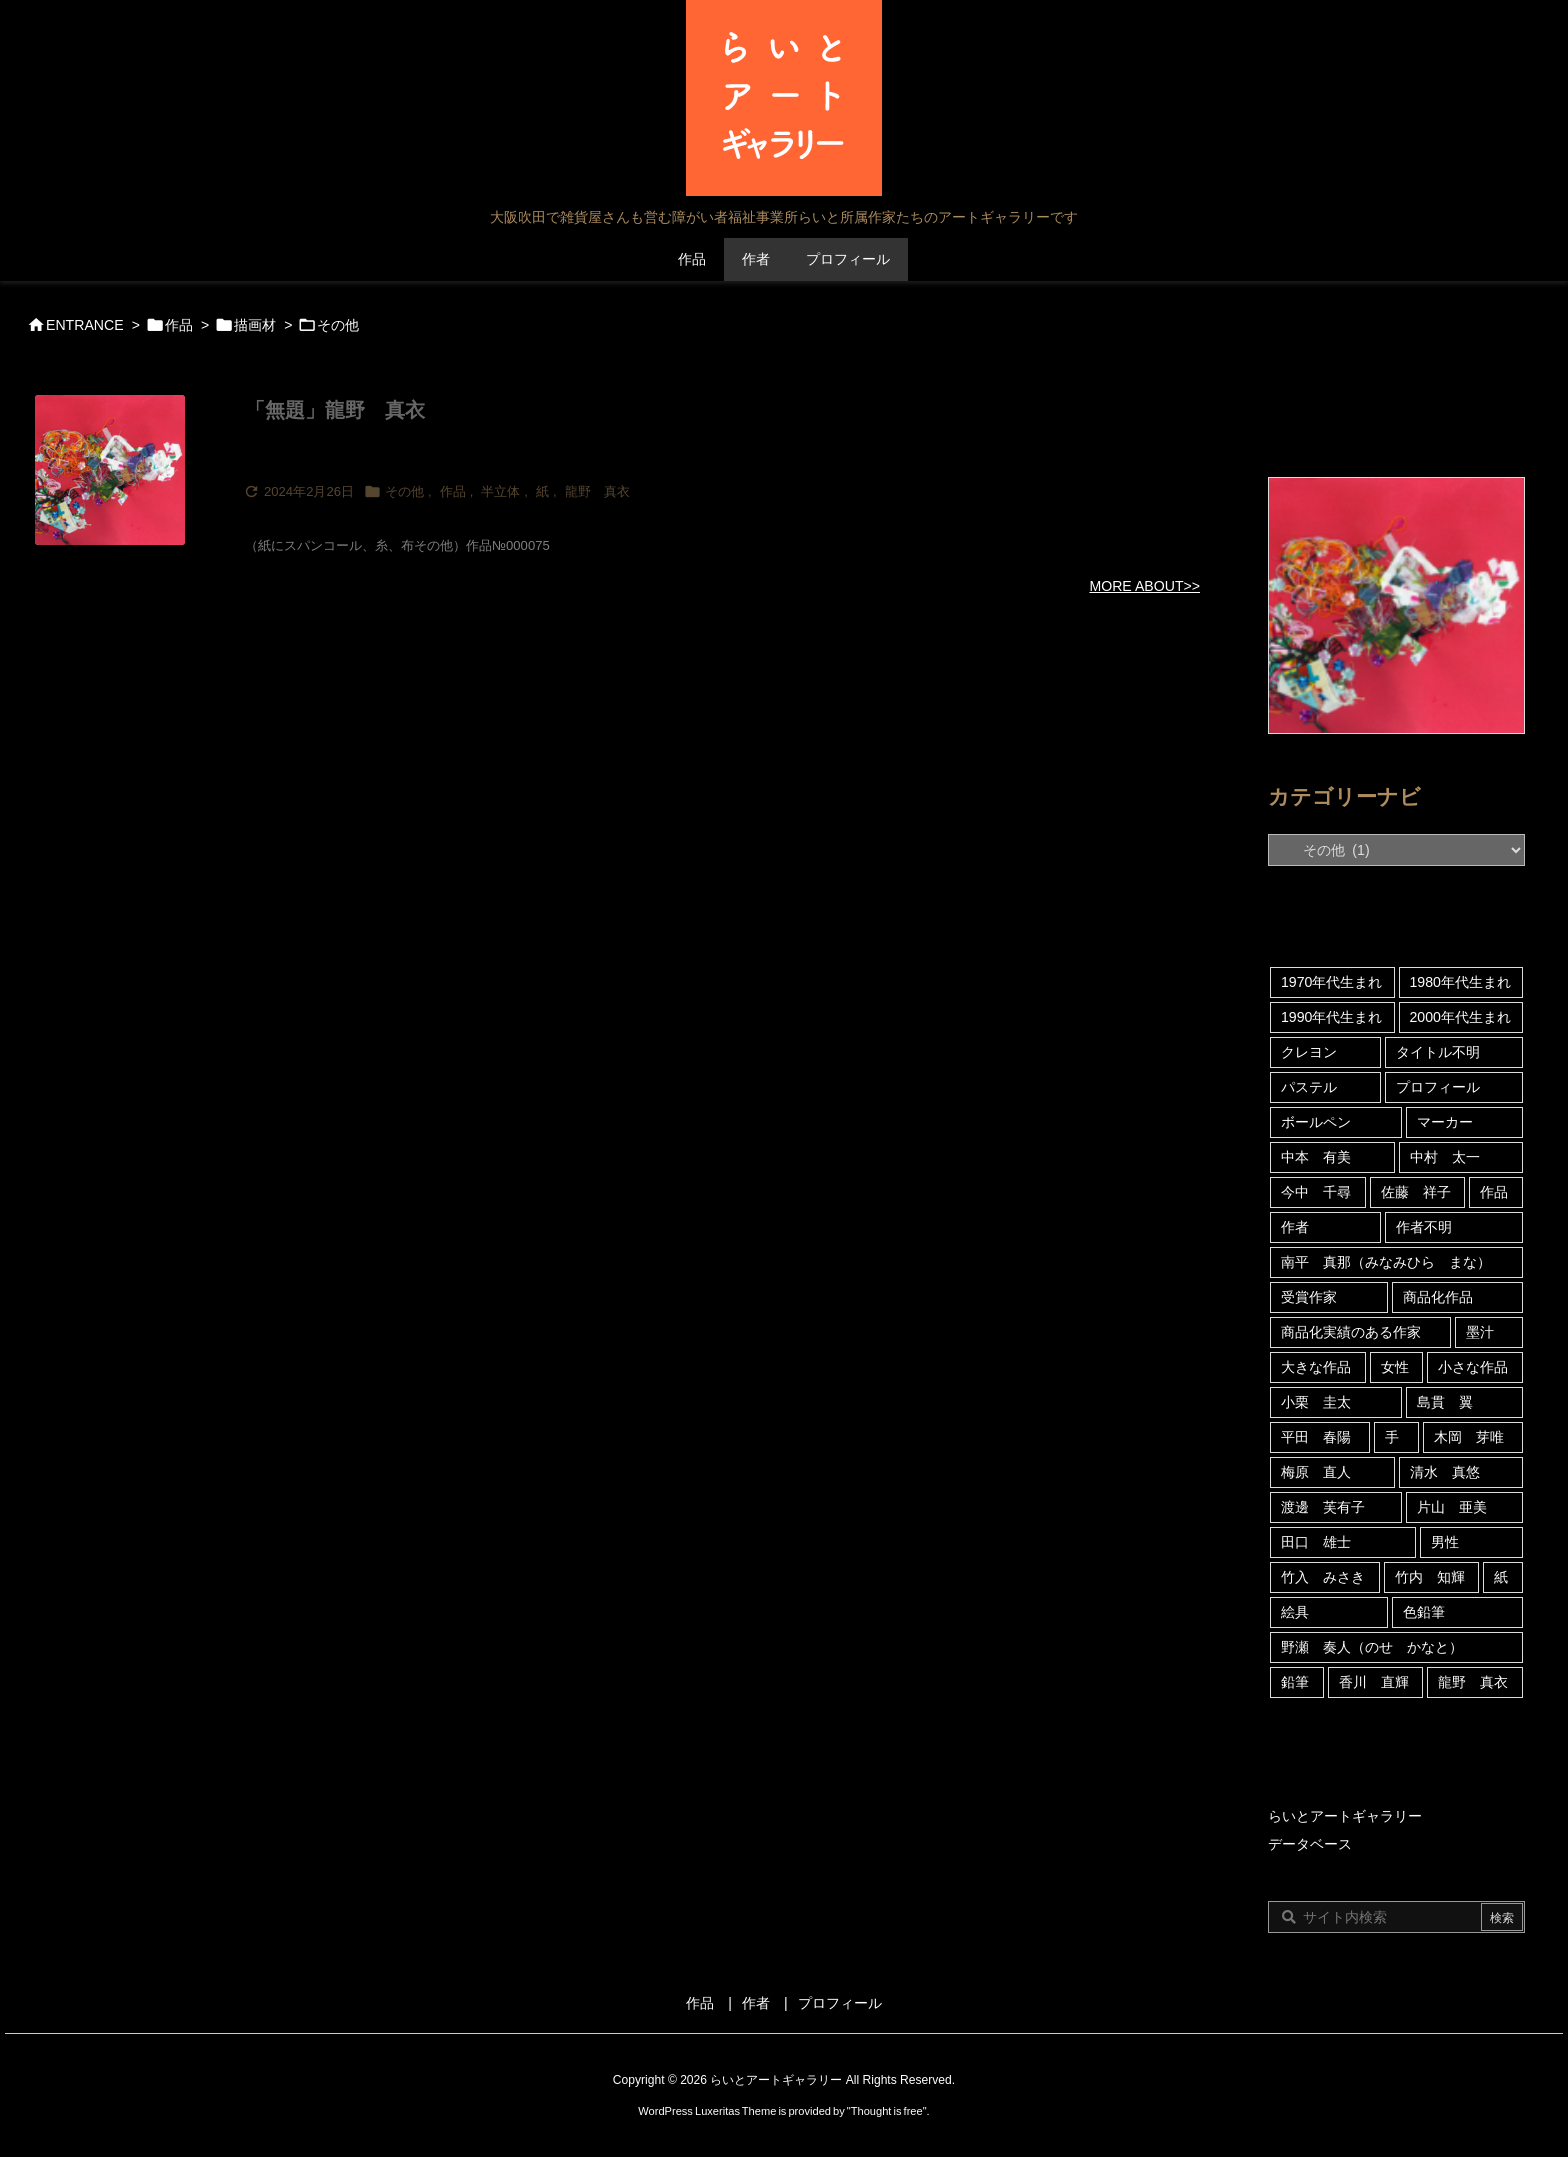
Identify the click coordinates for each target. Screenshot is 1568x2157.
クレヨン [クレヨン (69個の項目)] (1309, 1052)
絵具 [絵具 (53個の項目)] (1295, 1612)
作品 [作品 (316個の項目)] (1494, 1192)
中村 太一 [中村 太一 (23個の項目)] (1445, 1157)
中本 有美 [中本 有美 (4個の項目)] (1316, 1157)
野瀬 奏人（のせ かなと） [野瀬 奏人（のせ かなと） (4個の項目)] (1372, 1647)
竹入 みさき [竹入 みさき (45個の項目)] (1323, 1577)
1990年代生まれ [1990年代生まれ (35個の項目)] (1331, 1017)
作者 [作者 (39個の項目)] (1295, 1227)
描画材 (255, 325)
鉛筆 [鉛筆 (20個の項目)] (1295, 1682)
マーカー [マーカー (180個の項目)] (1445, 1122)
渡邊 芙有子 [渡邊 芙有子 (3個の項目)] (1323, 1507)
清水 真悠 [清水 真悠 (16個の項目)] (1445, 1472)
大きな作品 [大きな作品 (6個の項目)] (1316, 1367)
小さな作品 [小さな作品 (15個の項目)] (1473, 1367)
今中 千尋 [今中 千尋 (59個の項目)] (1316, 1192)
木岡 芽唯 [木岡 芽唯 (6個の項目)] (1469, 1437)
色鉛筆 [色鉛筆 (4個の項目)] (1424, 1612)
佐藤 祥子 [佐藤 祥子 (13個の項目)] (1416, 1192)
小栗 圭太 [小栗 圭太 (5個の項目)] (1316, 1402)
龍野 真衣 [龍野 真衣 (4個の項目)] (1473, 1682)
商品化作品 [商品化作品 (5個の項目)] (1438, 1297)
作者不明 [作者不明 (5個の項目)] (1424, 1227)
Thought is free (887, 2111)
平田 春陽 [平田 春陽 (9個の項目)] (1316, 1437)
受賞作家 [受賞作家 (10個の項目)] (1309, 1297)
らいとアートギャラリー (1345, 1816)
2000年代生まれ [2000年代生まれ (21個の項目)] (1460, 1017)
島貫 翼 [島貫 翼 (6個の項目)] (1445, 1402)
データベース (1310, 1844)
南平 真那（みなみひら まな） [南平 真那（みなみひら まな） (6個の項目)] (1386, 1262)
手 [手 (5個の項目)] (1392, 1437)
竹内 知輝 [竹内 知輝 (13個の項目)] (1430, 1577)
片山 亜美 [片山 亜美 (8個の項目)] (1452, 1507)
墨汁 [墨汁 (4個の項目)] (1480, 1332)
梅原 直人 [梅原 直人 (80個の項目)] (1316, 1472)
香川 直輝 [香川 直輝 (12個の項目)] (1374, 1682)
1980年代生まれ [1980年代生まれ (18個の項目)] (1460, 982)
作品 (179, 325)
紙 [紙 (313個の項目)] (1501, 1577)
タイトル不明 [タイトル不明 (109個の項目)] (1438, 1052)
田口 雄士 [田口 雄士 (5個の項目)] (1316, 1542)
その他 (404, 491)
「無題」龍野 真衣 (335, 410)
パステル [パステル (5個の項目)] (1309, 1087)
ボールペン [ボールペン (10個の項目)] (1316, 1122)
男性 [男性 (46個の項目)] (1445, 1542)
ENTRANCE (85, 325)
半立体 (500, 491)
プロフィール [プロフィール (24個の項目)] (1438, 1087)
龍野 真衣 (597, 491)
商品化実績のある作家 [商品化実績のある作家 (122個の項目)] (1351, 1332)
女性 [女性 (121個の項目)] (1395, 1367)
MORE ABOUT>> (1144, 586)
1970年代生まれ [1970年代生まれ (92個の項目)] (1331, 982)
